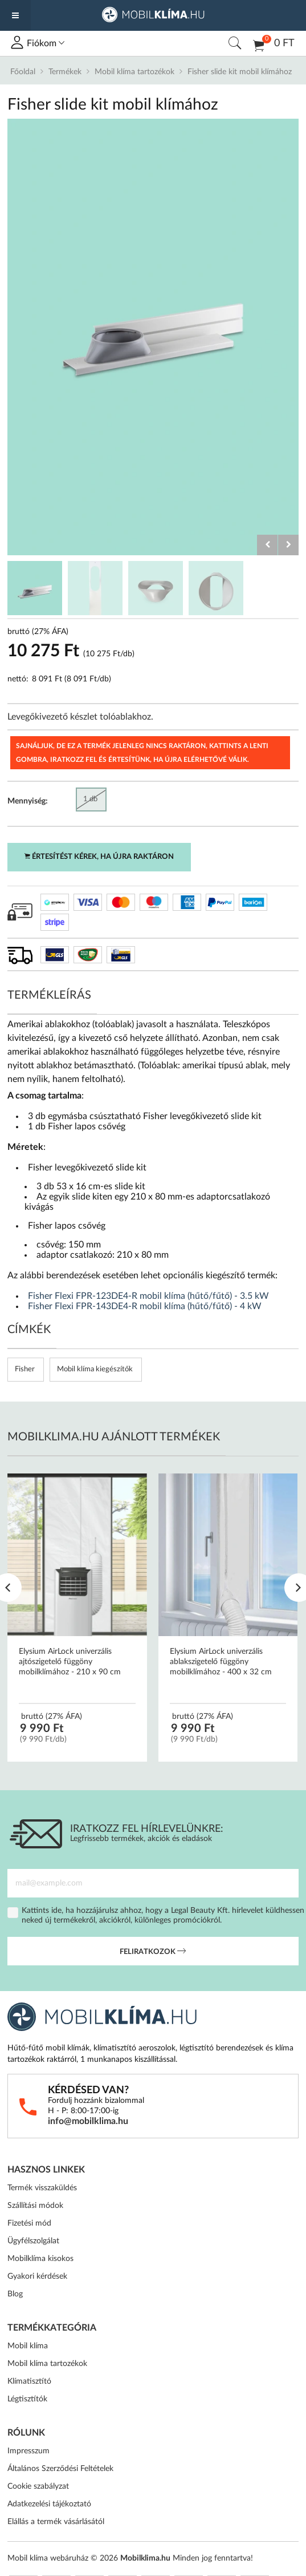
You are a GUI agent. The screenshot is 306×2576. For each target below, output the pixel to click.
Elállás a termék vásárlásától (55, 2522)
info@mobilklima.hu (88, 2121)
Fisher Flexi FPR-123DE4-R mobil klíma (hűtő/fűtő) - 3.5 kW (148, 1296)
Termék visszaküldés (42, 2188)
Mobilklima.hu (145, 2558)
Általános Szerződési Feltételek (60, 2469)
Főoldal (22, 72)
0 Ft (274, 44)
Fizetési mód (29, 2223)
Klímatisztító (29, 2381)
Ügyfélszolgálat (33, 2241)
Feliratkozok (153, 1952)
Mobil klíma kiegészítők (95, 1369)
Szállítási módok (35, 2206)
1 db (90, 799)
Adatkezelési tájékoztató (49, 2504)
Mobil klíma (27, 2346)
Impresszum (28, 2451)
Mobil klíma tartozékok (134, 72)
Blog (15, 2294)
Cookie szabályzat (38, 2486)
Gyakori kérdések (37, 2276)
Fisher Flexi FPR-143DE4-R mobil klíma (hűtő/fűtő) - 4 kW (145, 1306)
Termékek (64, 72)
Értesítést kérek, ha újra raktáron (99, 857)
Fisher (25, 1369)
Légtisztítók (27, 2399)
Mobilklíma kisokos (40, 2259)
